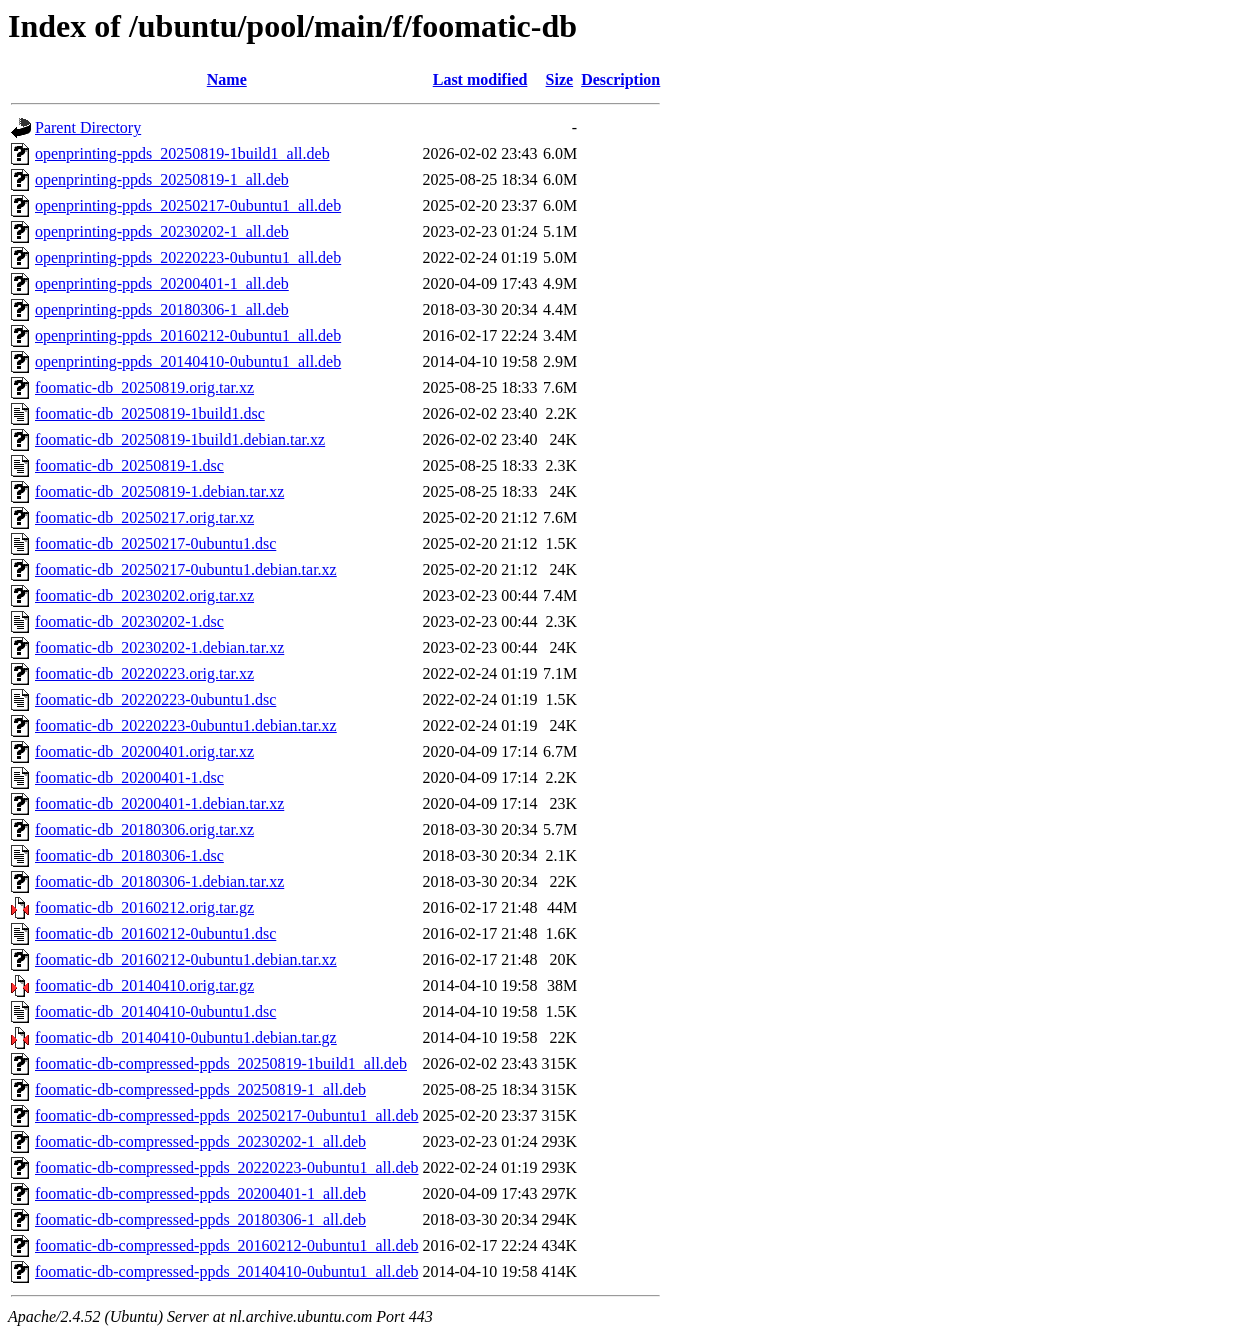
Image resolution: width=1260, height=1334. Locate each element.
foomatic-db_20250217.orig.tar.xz (144, 517)
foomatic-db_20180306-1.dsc (129, 855)
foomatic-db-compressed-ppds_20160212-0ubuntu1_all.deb (226, 1245)
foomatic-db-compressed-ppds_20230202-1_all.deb (200, 1141)
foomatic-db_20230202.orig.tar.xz (144, 595)
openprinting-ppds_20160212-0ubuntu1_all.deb (188, 335)
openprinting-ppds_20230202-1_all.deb (162, 231)
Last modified (480, 79)
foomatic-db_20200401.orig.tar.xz (144, 751)
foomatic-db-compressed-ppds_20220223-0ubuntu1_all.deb (226, 1167)
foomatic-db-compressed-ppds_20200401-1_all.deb (200, 1193)
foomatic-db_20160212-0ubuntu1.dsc (155, 933)
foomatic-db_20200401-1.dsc (129, 777)
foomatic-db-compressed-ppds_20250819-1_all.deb (200, 1089)
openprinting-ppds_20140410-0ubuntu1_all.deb (188, 361)
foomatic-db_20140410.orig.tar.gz (144, 985)
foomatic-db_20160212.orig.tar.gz (144, 907)
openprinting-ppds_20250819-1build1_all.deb (182, 153)
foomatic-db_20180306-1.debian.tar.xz (159, 881)
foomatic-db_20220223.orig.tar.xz (144, 673)
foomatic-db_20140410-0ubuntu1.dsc (155, 1011)
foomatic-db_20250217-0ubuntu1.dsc (155, 543)
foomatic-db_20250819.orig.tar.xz (144, 387)
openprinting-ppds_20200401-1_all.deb (162, 283)
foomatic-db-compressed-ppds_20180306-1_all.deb (200, 1219)
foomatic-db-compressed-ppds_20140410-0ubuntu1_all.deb (226, 1271)
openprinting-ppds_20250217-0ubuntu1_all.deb (188, 205)
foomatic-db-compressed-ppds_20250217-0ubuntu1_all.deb (226, 1115)
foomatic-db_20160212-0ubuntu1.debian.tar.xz (186, 959)
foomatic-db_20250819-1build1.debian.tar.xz (180, 439)
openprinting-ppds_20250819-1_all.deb (162, 179)
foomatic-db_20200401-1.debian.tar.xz (159, 803)
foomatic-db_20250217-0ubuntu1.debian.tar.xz (186, 569)
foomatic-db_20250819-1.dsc (129, 465)
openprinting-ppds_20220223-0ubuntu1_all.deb (188, 257)
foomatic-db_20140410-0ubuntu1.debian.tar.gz (186, 1037)
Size (560, 79)
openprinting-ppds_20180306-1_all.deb (162, 309)
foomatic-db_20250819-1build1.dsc (150, 413)
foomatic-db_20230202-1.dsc (129, 621)
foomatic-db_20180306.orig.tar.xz (144, 829)
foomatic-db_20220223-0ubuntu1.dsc (155, 699)
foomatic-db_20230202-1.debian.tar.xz (159, 647)
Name (227, 79)
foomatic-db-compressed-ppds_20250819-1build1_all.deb (221, 1063)
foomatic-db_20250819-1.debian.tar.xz (159, 491)
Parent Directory (88, 127)
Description (620, 79)
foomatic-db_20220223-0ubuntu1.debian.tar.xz (186, 725)
